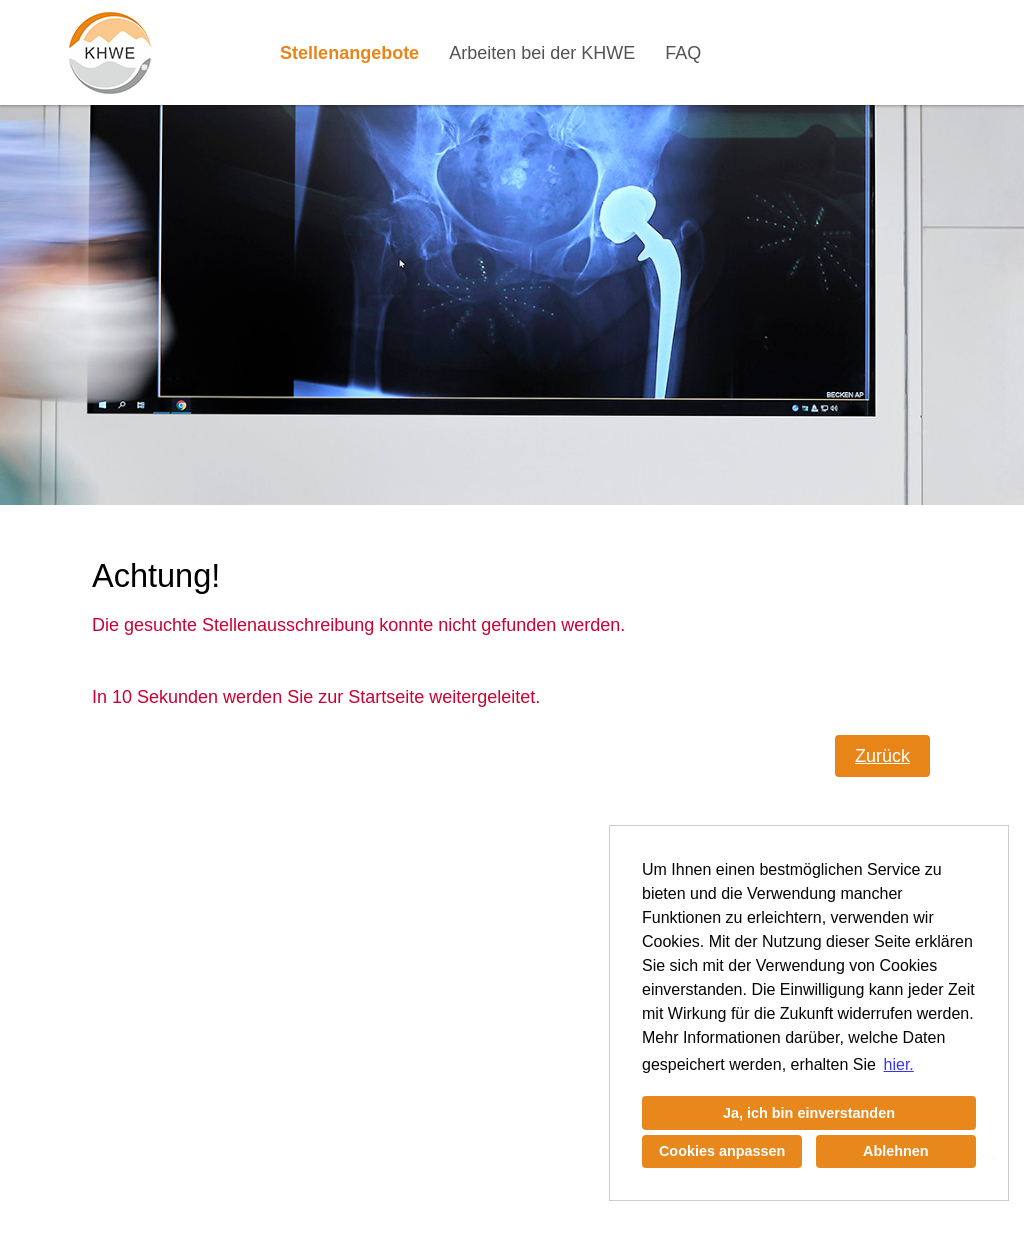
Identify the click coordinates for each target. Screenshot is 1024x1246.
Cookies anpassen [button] (722, 1151)
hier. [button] (899, 1064)
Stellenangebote (349, 53)
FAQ (683, 53)
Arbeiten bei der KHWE (542, 53)
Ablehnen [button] (896, 1151)
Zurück (882, 756)
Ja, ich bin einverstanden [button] (809, 1113)
